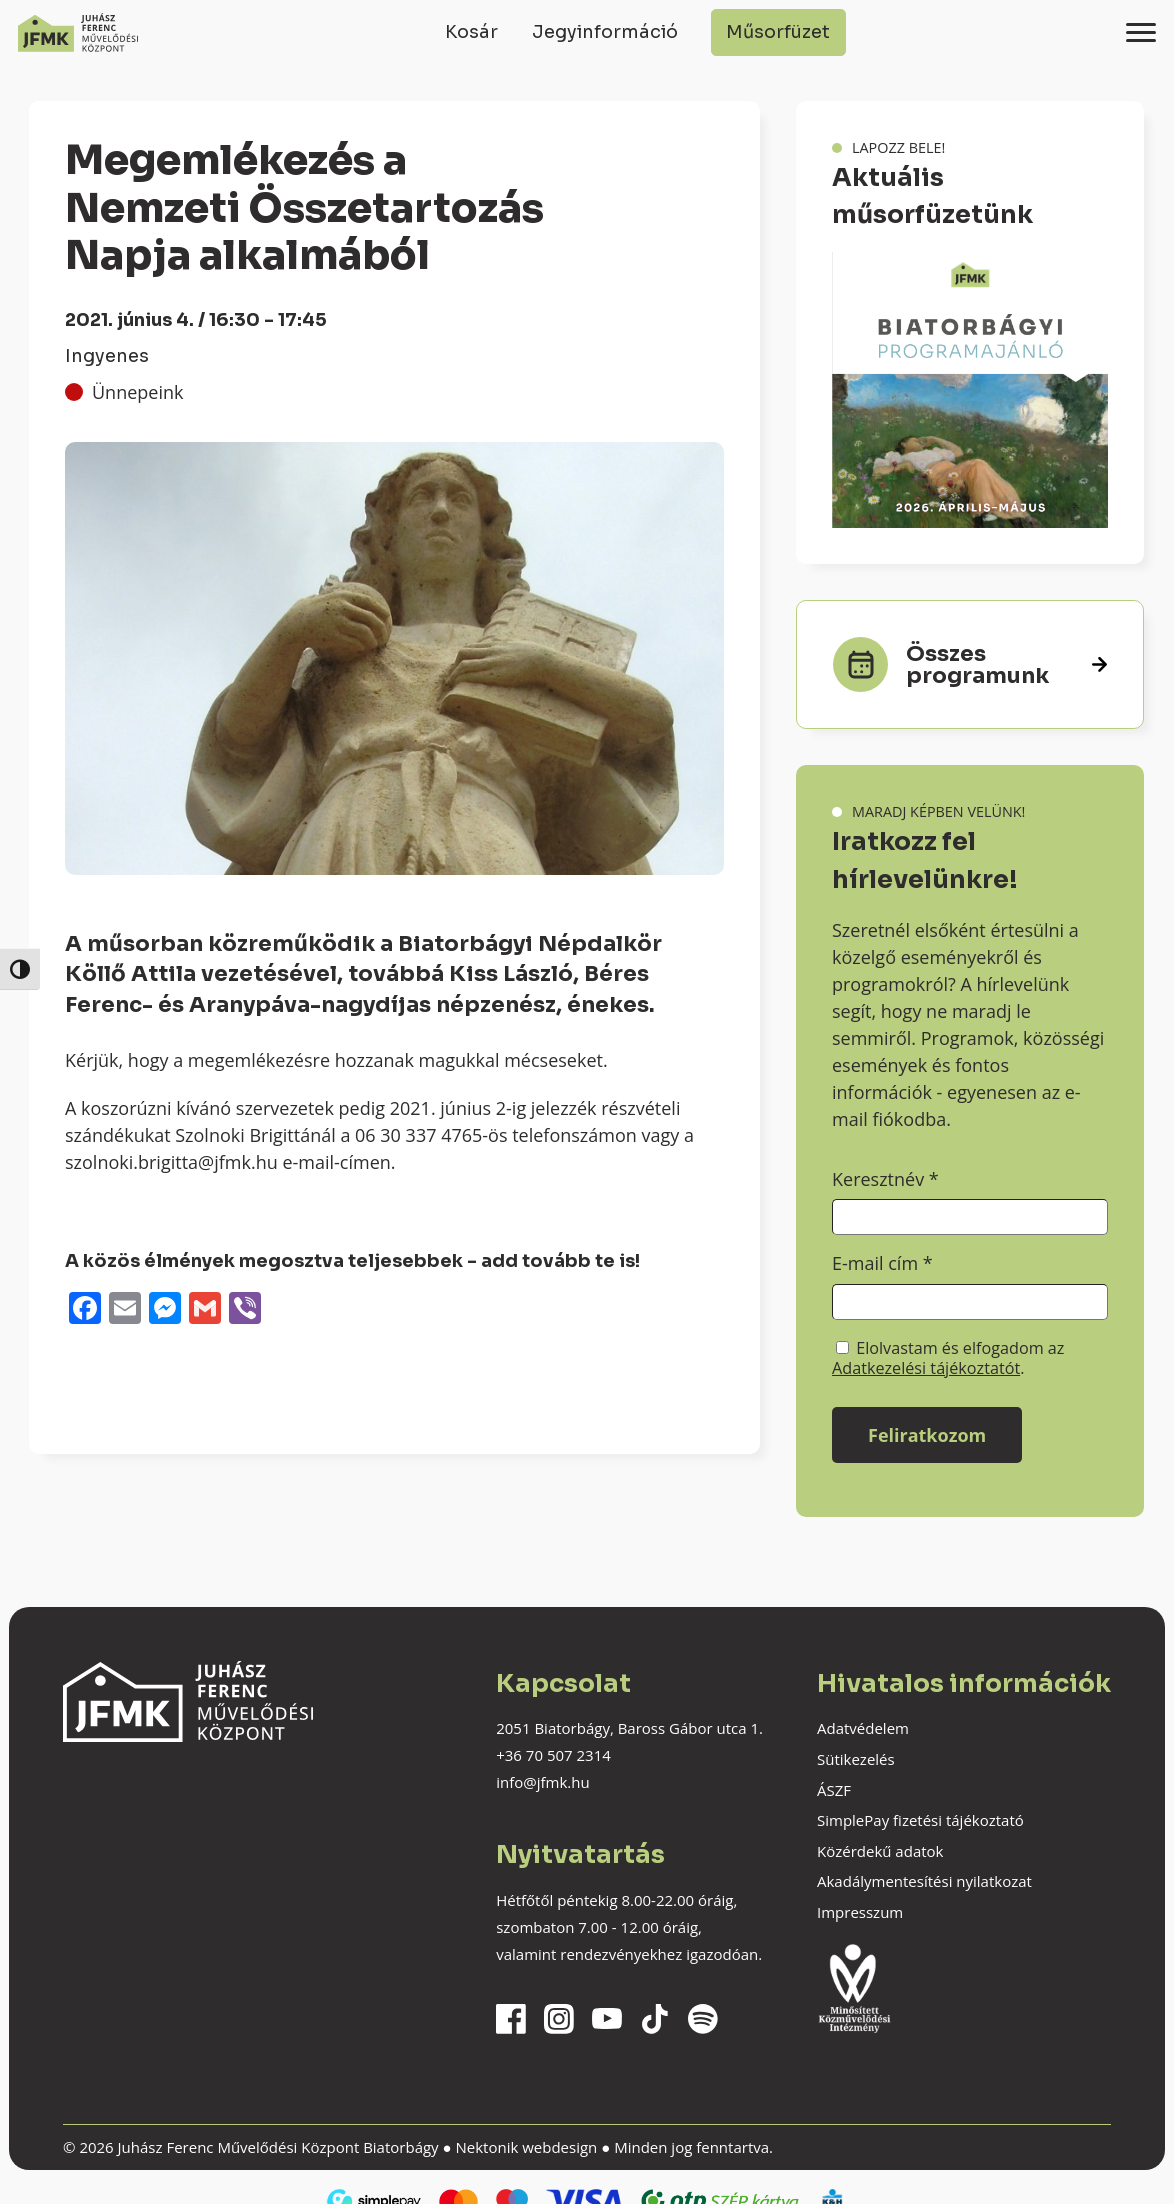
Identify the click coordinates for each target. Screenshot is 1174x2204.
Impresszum (860, 1912)
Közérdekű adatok (880, 1851)
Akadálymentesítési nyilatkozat (924, 1881)
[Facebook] (85, 1310)
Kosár (471, 32)
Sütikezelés (856, 1759)
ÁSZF (834, 1790)
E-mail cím (882, 1263)
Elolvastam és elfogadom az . (948, 1358)
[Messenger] (165, 1310)
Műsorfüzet (778, 32)
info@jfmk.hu (542, 1782)
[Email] (125, 1310)
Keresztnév (885, 1179)
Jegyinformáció (605, 32)
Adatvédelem (863, 1728)
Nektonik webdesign (526, 2147)
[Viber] (245, 1310)
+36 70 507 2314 (553, 1755)
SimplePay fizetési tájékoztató (920, 1820)
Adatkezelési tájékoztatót (926, 1368)
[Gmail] (205, 1310)
